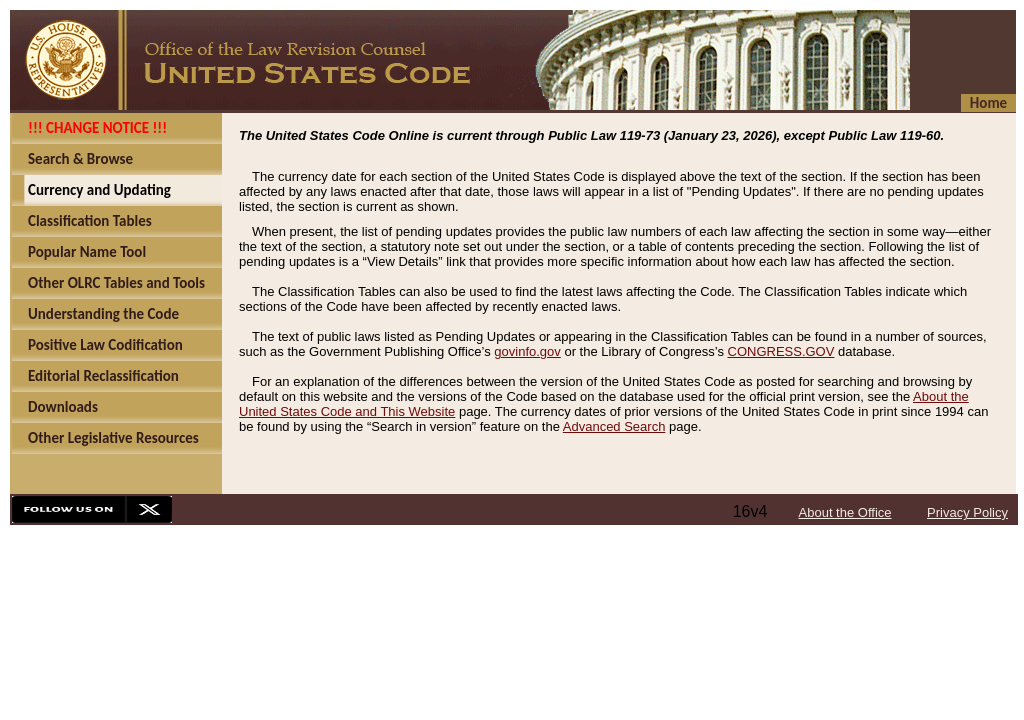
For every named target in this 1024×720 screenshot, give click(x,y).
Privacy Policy (967, 512)
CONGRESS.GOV (781, 351)
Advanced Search (614, 426)
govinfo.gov (527, 351)
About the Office (845, 512)
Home (988, 103)
